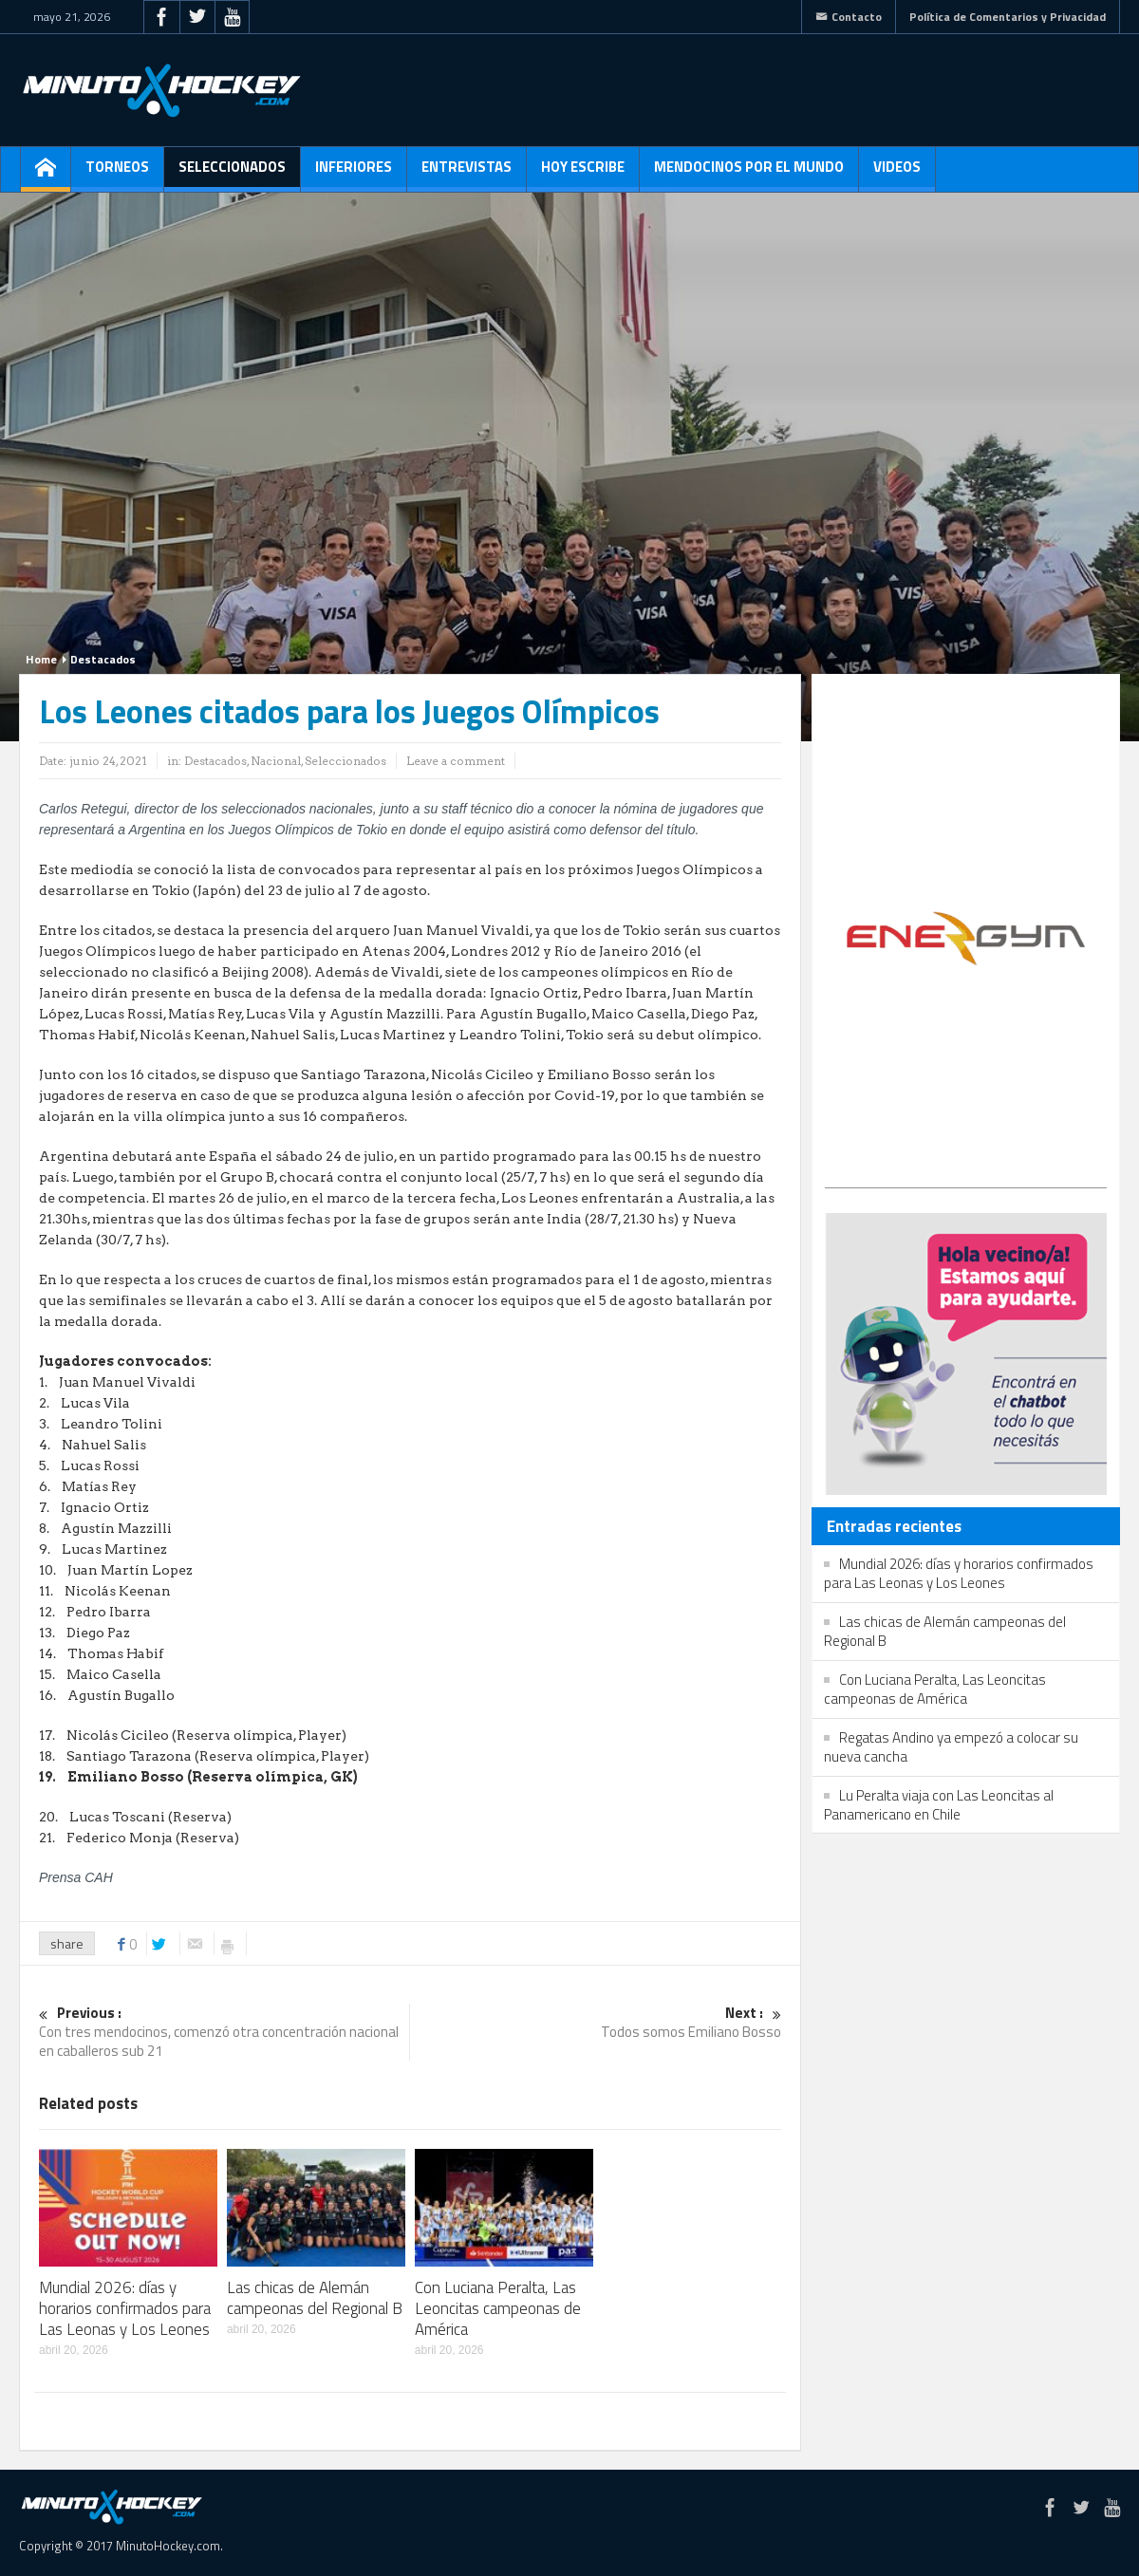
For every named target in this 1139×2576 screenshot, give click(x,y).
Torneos (117, 174)
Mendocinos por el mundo (749, 174)
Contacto (848, 17)
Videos (897, 174)
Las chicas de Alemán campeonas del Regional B (314, 2298)
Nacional (276, 761)
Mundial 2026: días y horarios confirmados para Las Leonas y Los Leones (125, 2308)
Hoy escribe (583, 174)
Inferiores (353, 174)
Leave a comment (455, 761)
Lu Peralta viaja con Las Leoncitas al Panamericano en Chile (939, 1804)
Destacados (103, 659)
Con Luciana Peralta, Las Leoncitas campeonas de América (498, 2308)
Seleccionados (232, 174)
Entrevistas (466, 174)
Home (41, 659)
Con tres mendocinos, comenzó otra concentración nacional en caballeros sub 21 (224, 2033)
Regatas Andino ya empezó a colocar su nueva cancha (951, 1747)
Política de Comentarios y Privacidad (1007, 17)
